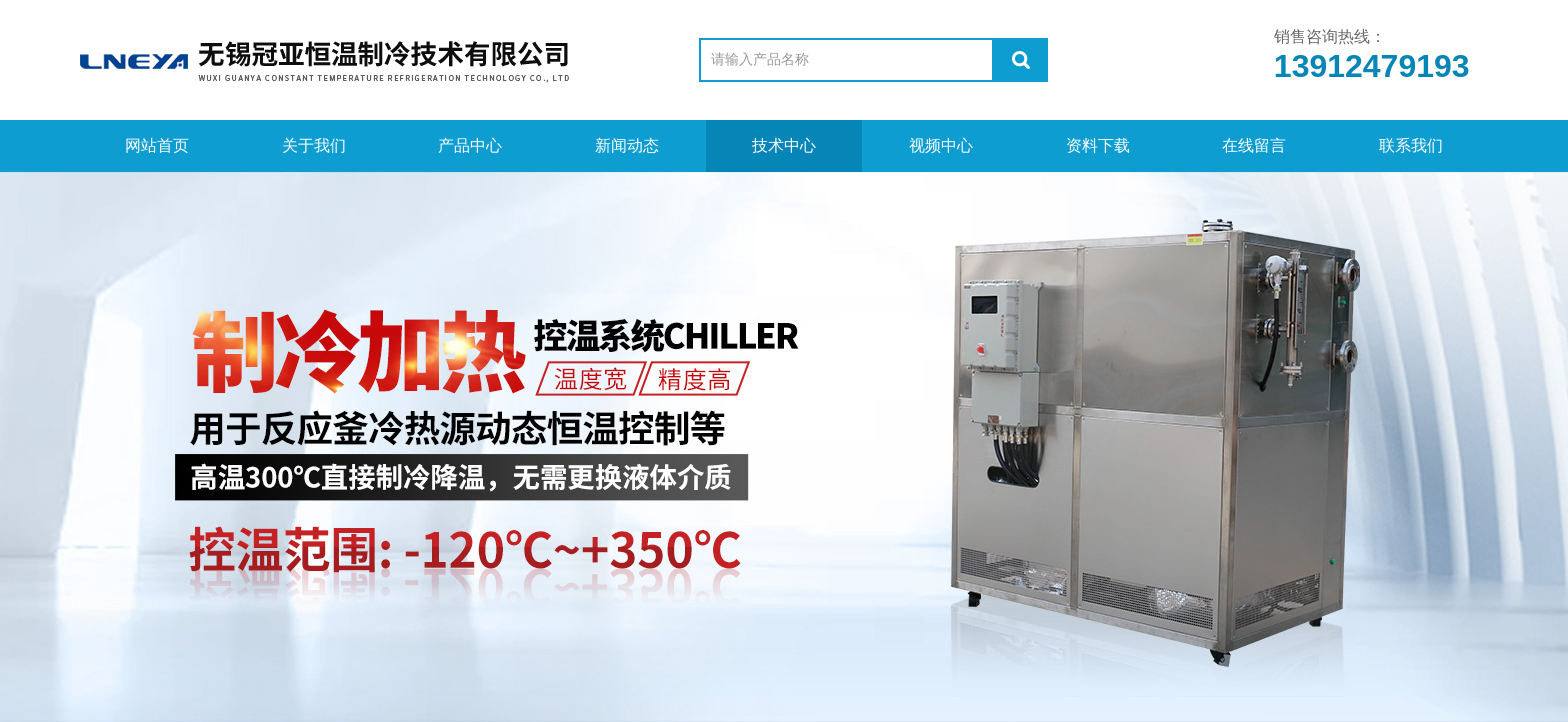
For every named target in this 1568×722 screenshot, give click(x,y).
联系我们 (1411, 145)
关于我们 (314, 145)
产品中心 (470, 145)
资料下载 (1098, 145)
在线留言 (1254, 145)
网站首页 (157, 145)
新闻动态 (627, 145)
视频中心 (941, 145)
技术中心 (784, 145)
